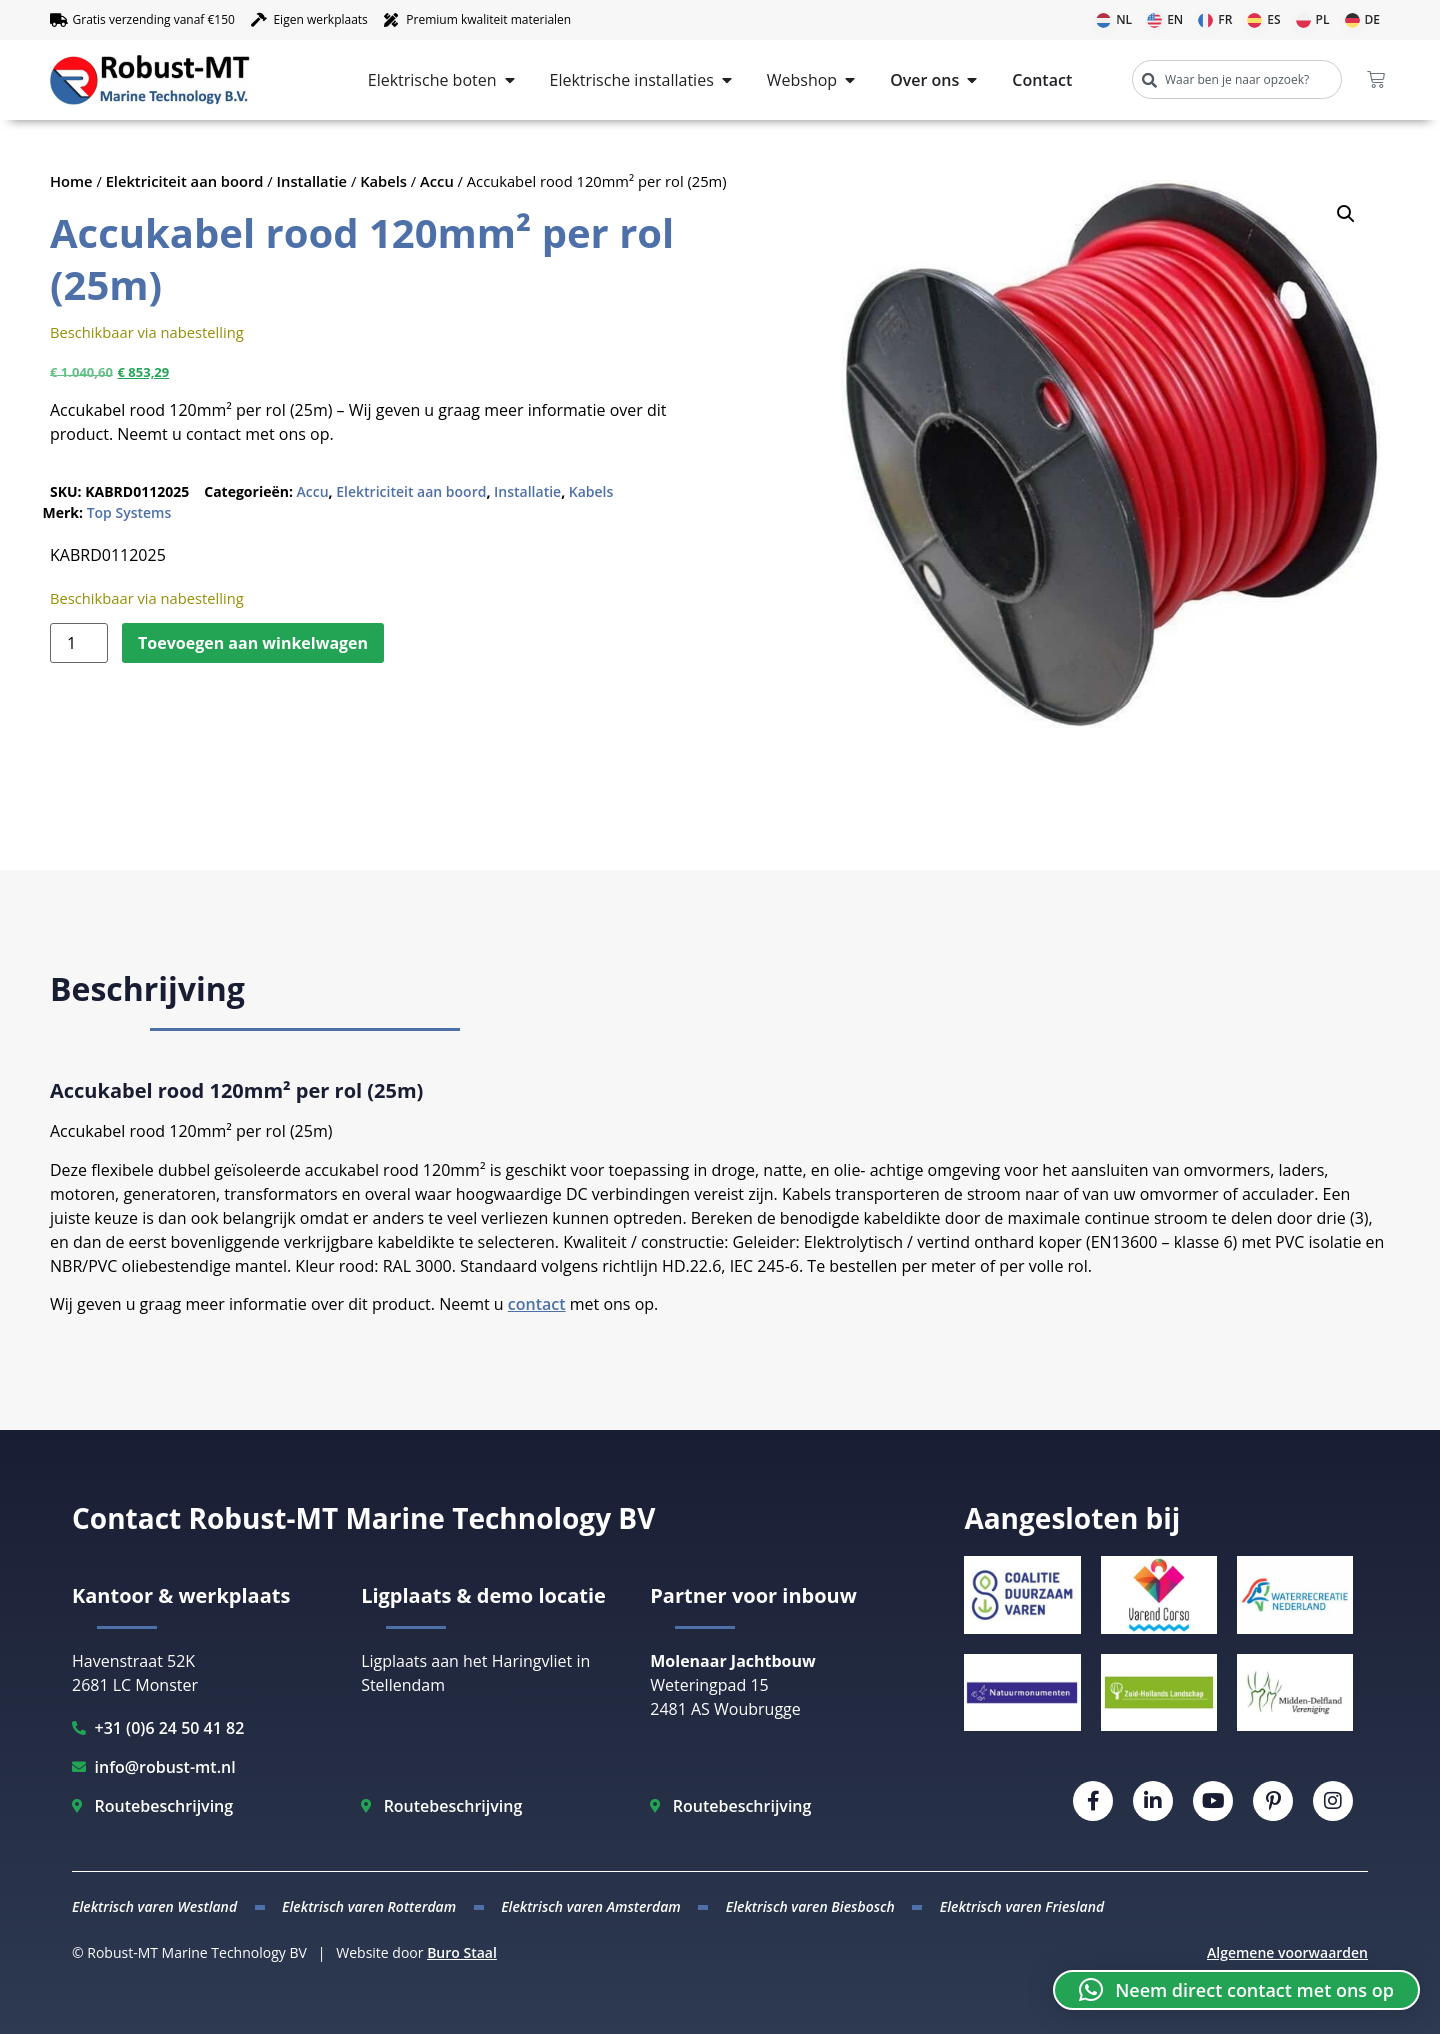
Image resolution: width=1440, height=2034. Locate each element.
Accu (437, 181)
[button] (1346, 214)
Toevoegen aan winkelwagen (253, 643)
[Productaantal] (79, 643)
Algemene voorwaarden (1287, 1952)
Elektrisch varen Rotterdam (369, 1906)
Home (71, 181)
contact (537, 1304)
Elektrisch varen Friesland (1022, 1906)
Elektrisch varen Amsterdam (591, 1906)
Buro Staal (462, 1952)
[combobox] (1237, 79)
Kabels (383, 181)
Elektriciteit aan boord (185, 181)
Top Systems (129, 512)
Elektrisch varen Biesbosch (810, 1906)
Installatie (312, 181)
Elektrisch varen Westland (154, 1906)
